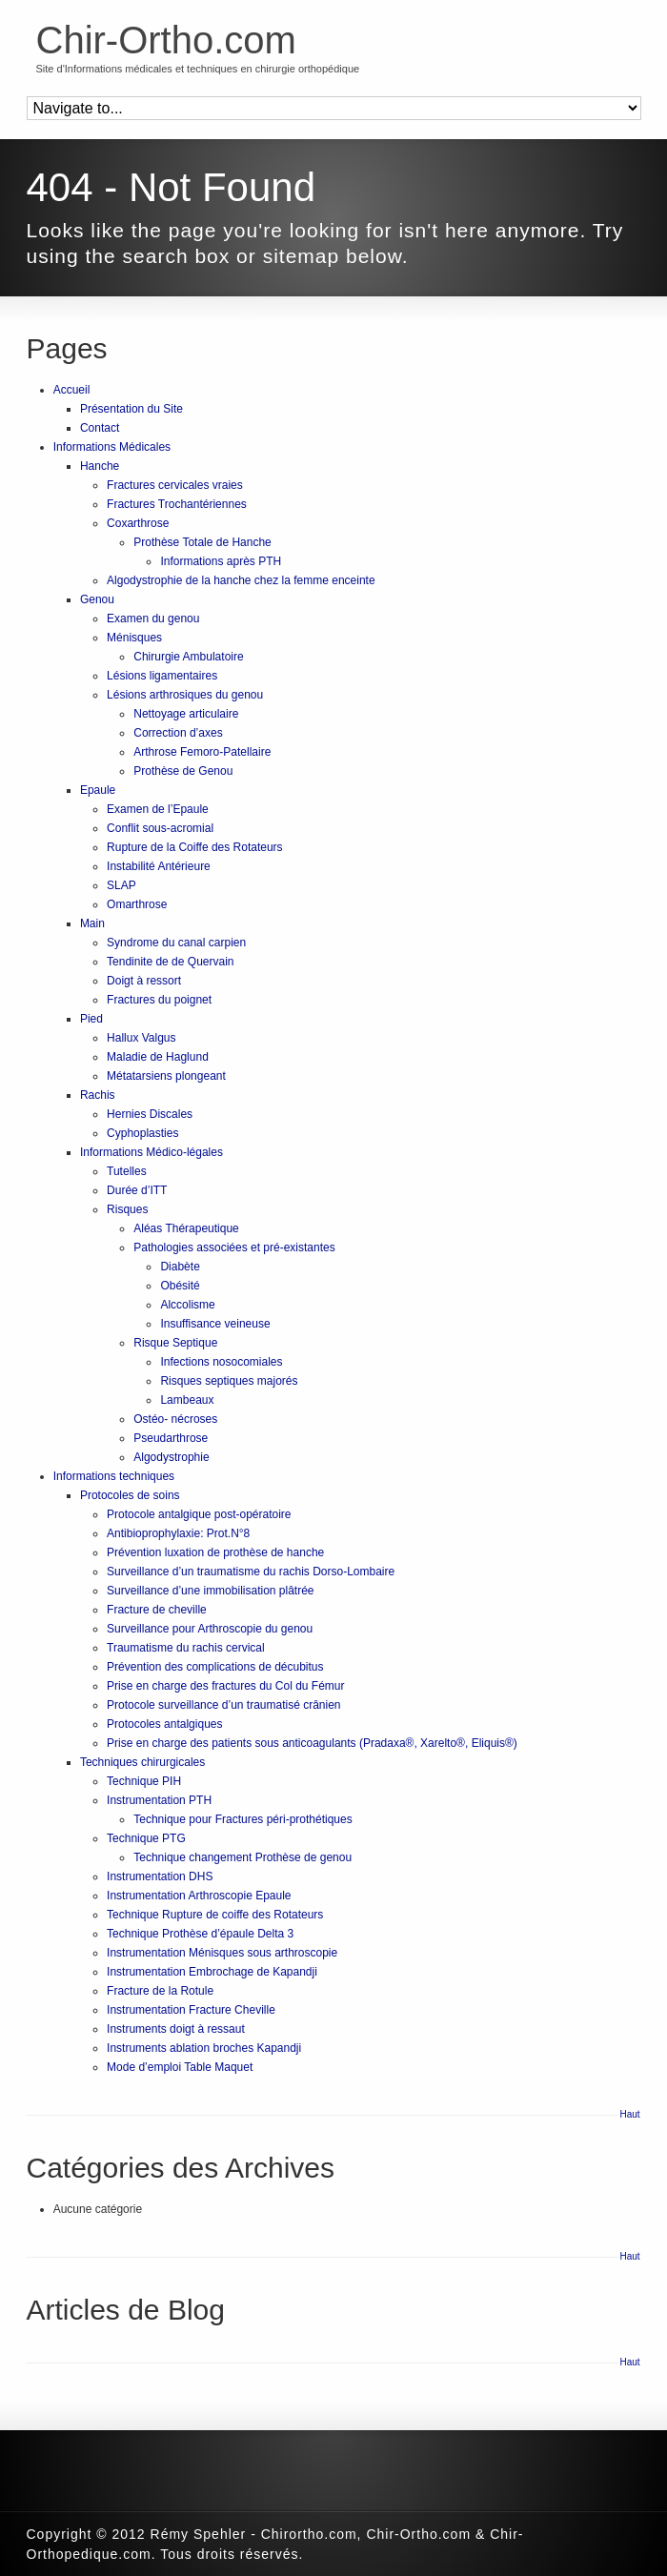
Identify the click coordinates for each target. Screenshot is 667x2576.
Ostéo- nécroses (175, 1419)
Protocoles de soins (130, 1495)
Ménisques (134, 637)
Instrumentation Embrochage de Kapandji (212, 1971)
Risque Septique (175, 1342)
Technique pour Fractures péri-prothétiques (242, 1819)
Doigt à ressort (144, 980)
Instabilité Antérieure (159, 866)
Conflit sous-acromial (160, 828)
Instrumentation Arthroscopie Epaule (199, 1895)
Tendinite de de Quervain (170, 961)
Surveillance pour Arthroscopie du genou (210, 1628)
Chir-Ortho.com (166, 40)
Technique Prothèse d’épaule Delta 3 (200, 1933)
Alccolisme (187, 1304)
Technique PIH (144, 1781)
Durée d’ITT (137, 1190)
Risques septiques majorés (228, 1381)
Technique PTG (146, 1838)
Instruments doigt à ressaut (176, 2029)
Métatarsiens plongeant (166, 1076)
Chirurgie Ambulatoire (188, 656)
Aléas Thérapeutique (186, 1228)
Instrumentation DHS (159, 1876)
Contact (99, 428)
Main (92, 923)
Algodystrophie (171, 1457)
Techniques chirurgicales (142, 1762)
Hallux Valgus (141, 1038)
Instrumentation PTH (159, 1800)
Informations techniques (113, 1476)
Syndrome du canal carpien (176, 942)
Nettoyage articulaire (185, 713)
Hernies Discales (149, 1114)
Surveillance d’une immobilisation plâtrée (210, 1590)
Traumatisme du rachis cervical (186, 1647)
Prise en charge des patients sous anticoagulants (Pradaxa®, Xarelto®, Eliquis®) (312, 1743)
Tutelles (127, 1171)
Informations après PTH (220, 561)
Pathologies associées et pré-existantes (233, 1247)
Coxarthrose (138, 523)
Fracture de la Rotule (160, 1991)
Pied (91, 1018)
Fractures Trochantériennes (177, 504)
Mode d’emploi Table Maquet (180, 2067)
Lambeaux (186, 1400)
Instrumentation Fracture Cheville (191, 2010)
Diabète (179, 1266)
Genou (97, 599)
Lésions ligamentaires (162, 675)
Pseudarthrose (170, 1438)
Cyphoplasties (142, 1133)
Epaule (97, 790)
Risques (127, 1209)
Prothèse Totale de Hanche (202, 542)
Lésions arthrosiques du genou (185, 694)
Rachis (97, 1095)
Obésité (179, 1285)
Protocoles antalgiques (164, 1724)
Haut (630, 2114)
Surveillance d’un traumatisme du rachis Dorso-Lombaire (250, 1571)
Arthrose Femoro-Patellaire (202, 752)
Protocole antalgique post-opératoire (199, 1514)
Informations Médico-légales (151, 1152)
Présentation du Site (131, 409)
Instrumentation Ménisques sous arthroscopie (222, 1952)
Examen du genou (153, 618)
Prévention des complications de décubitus (215, 1666)
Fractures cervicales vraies (175, 485)
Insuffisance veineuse (215, 1323)
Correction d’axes (177, 733)
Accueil (72, 389)
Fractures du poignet (159, 999)
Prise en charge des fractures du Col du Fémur (225, 1686)
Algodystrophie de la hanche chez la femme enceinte (241, 580)
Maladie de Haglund (158, 1057)
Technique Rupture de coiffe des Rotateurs (215, 1914)
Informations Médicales (112, 447)
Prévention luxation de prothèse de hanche (215, 1552)
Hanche (99, 466)
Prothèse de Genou (182, 771)
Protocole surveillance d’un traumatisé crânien (223, 1705)
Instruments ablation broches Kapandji (204, 2048)
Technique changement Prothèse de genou (242, 1857)
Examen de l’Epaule (158, 809)
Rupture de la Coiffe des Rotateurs (195, 847)
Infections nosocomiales (221, 1362)
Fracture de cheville (157, 1609)
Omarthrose (137, 904)
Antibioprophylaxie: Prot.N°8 (178, 1533)
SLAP (121, 885)
